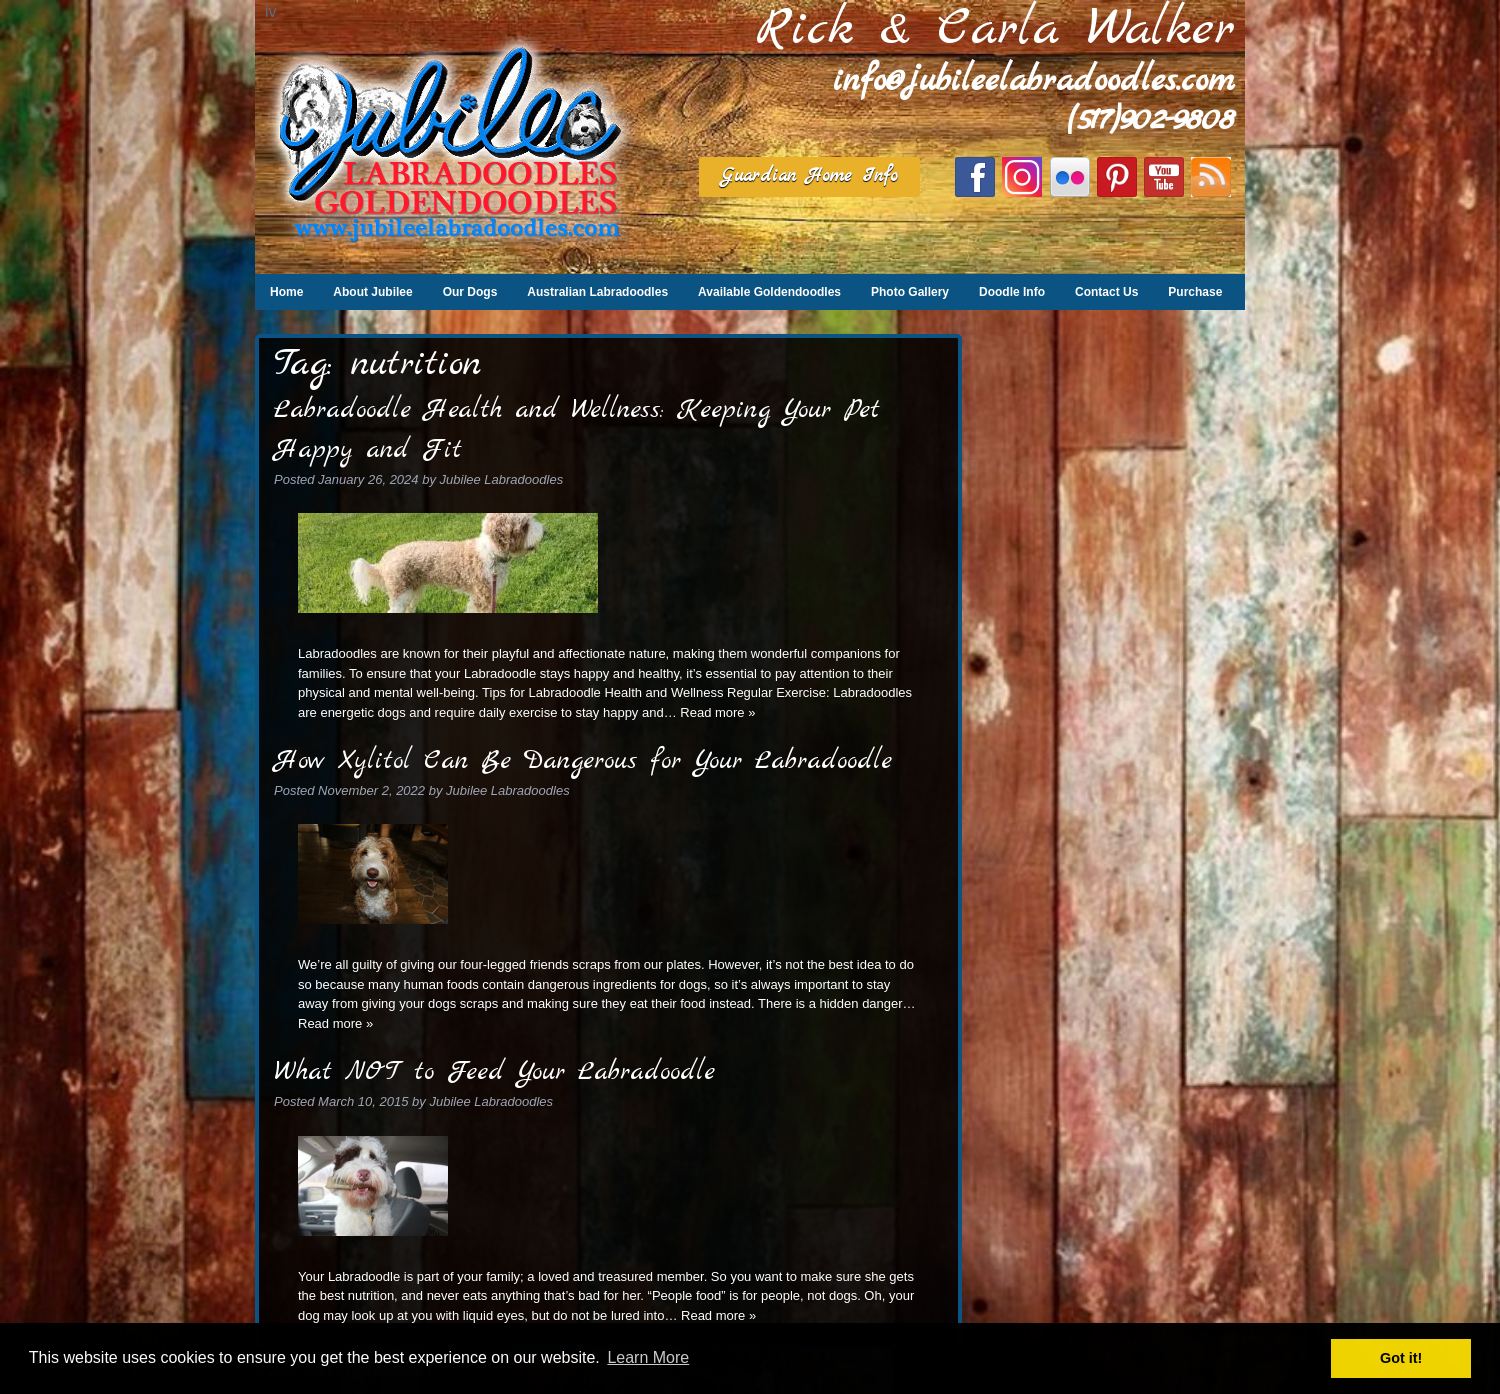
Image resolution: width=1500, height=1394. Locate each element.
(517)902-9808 (1151, 120)
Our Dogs (470, 292)
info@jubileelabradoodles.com (1034, 81)
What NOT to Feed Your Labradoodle (494, 1072)
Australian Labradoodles (597, 292)
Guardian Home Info (809, 176)
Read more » (717, 712)
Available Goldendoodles (769, 292)
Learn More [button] (648, 1357)
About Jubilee (372, 292)
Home (286, 292)
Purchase (1195, 292)
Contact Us (1106, 292)
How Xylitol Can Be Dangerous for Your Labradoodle (583, 761)
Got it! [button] (1401, 1358)
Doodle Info (1012, 292)
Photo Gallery (910, 292)
